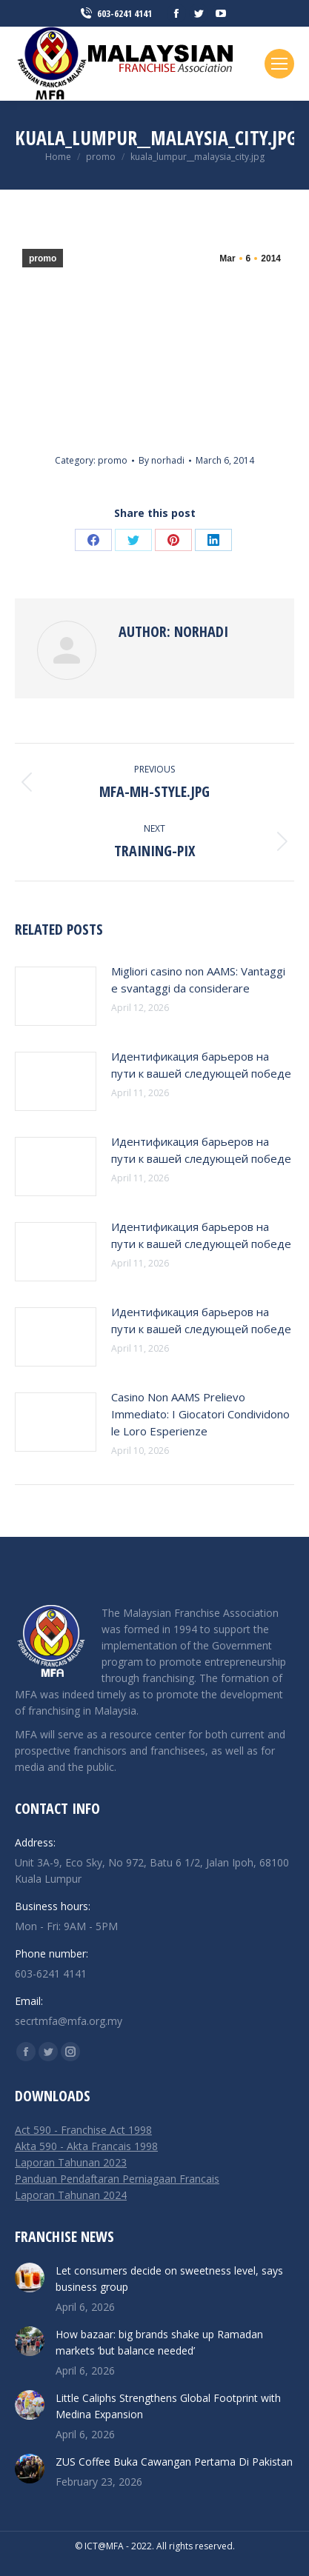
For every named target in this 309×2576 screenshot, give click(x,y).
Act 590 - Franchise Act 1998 (83, 2130)
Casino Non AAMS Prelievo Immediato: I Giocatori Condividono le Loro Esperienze (200, 1413)
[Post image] (55, 996)
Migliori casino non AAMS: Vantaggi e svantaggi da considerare (198, 979)
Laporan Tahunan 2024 (71, 2195)
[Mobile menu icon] (279, 64)
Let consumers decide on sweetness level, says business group (169, 2278)
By (162, 460)
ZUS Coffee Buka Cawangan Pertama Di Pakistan (174, 2462)
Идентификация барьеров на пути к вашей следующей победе (201, 1065)
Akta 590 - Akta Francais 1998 (86, 2146)
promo (42, 258)
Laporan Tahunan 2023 (71, 2162)
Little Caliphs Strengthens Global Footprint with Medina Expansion (168, 2406)
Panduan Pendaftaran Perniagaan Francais (117, 2179)
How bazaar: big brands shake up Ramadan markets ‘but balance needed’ (159, 2342)
